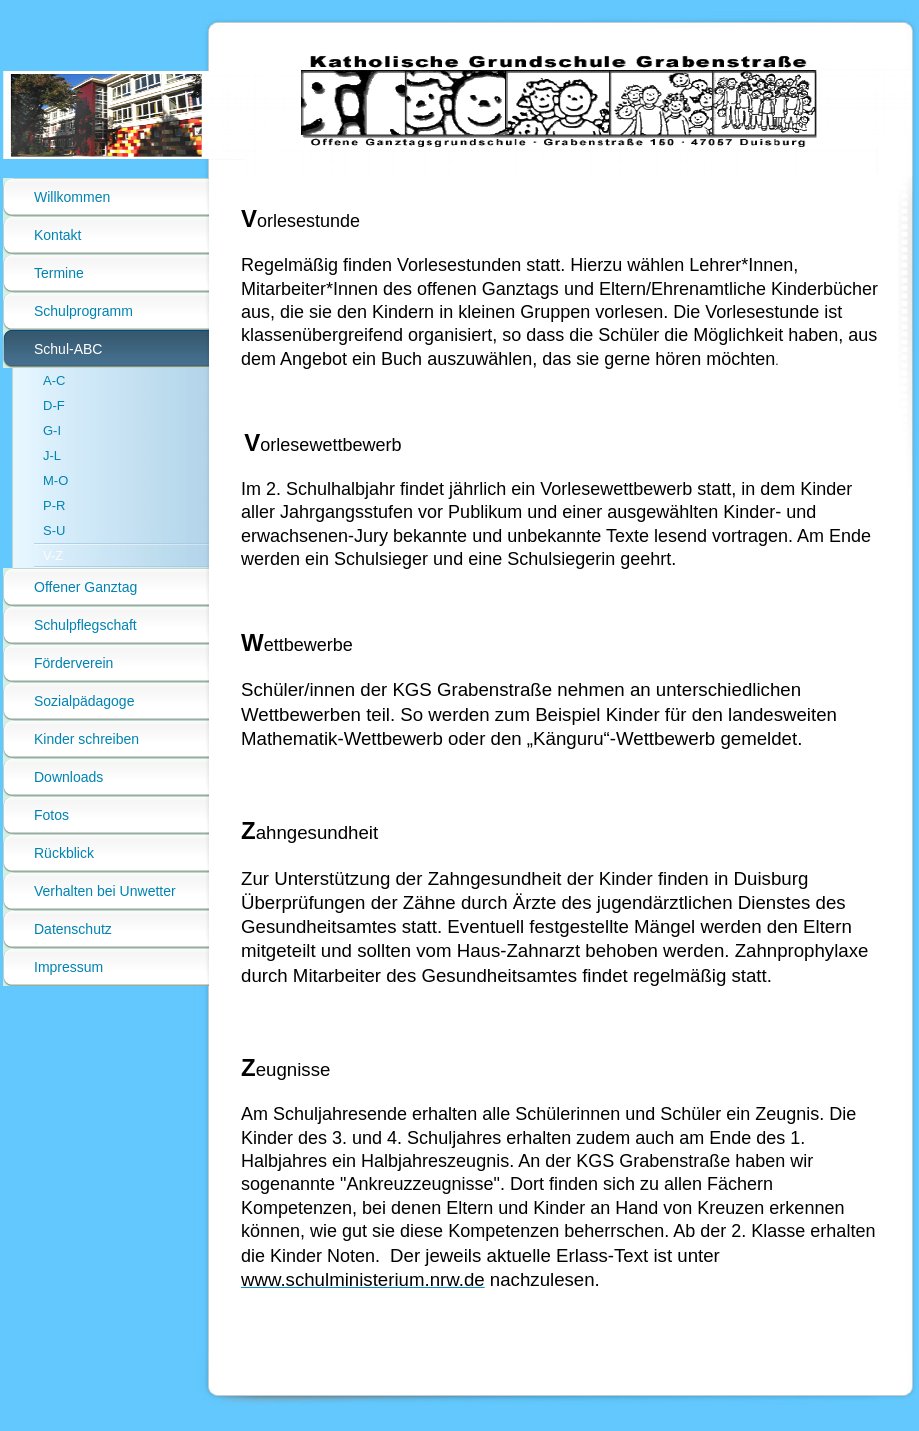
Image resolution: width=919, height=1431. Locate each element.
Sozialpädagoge (84, 701)
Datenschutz (73, 929)
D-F (54, 405)
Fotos (51, 815)
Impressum (68, 967)
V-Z (53, 555)
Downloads (68, 777)
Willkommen (72, 197)
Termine (59, 273)
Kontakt (57, 235)
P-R (54, 505)
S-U (54, 530)
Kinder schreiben (86, 739)
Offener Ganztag (85, 587)
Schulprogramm (83, 311)
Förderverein (73, 663)
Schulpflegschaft (85, 625)
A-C (54, 380)
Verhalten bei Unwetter (105, 891)
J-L (52, 455)
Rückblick (64, 853)
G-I (52, 430)
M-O (55, 480)
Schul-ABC (68, 349)
